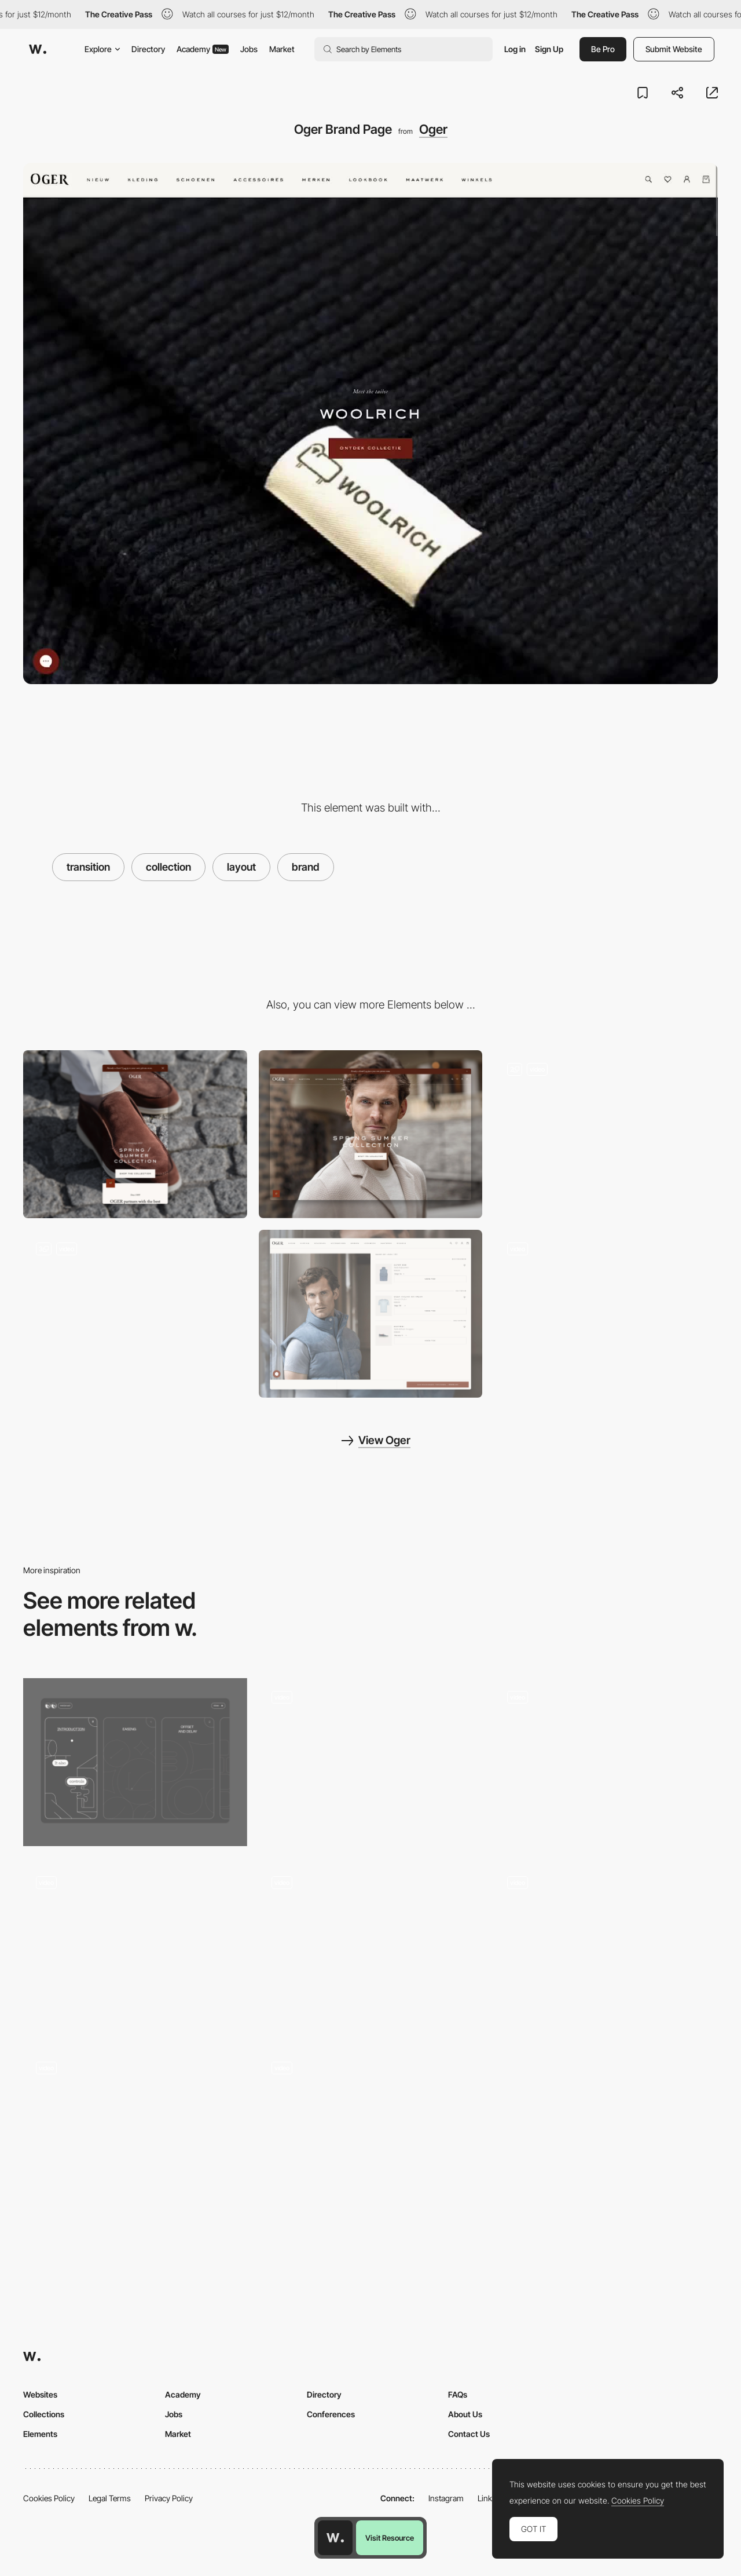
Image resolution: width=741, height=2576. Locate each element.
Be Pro (603, 49)
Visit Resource (389, 2537)
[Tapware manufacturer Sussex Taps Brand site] (371, 1947)
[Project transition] (371, 1762)
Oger (433, 129)
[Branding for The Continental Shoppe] (371, 2133)
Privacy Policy (169, 2498)
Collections (43, 2414)
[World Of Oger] (606, 1134)
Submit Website (673, 49)
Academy (203, 49)
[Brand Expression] (135, 2133)
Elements (40, 2434)
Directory (148, 49)
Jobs (249, 49)
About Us (465, 2414)
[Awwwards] (37, 49)
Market (282, 49)
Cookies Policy (49, 2498)
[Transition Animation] (135, 1947)
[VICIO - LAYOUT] (606, 1762)
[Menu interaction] (135, 1762)
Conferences (331, 2414)
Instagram (446, 2498)
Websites (40, 2394)
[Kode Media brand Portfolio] (606, 1947)
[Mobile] (135, 1134)
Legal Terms (110, 2498)
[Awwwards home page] (335, 2537)
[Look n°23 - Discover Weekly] (606, 1314)
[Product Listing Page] (135, 1314)
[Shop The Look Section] (371, 1314)
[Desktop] (371, 1134)
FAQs (457, 2394)
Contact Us (469, 2434)
